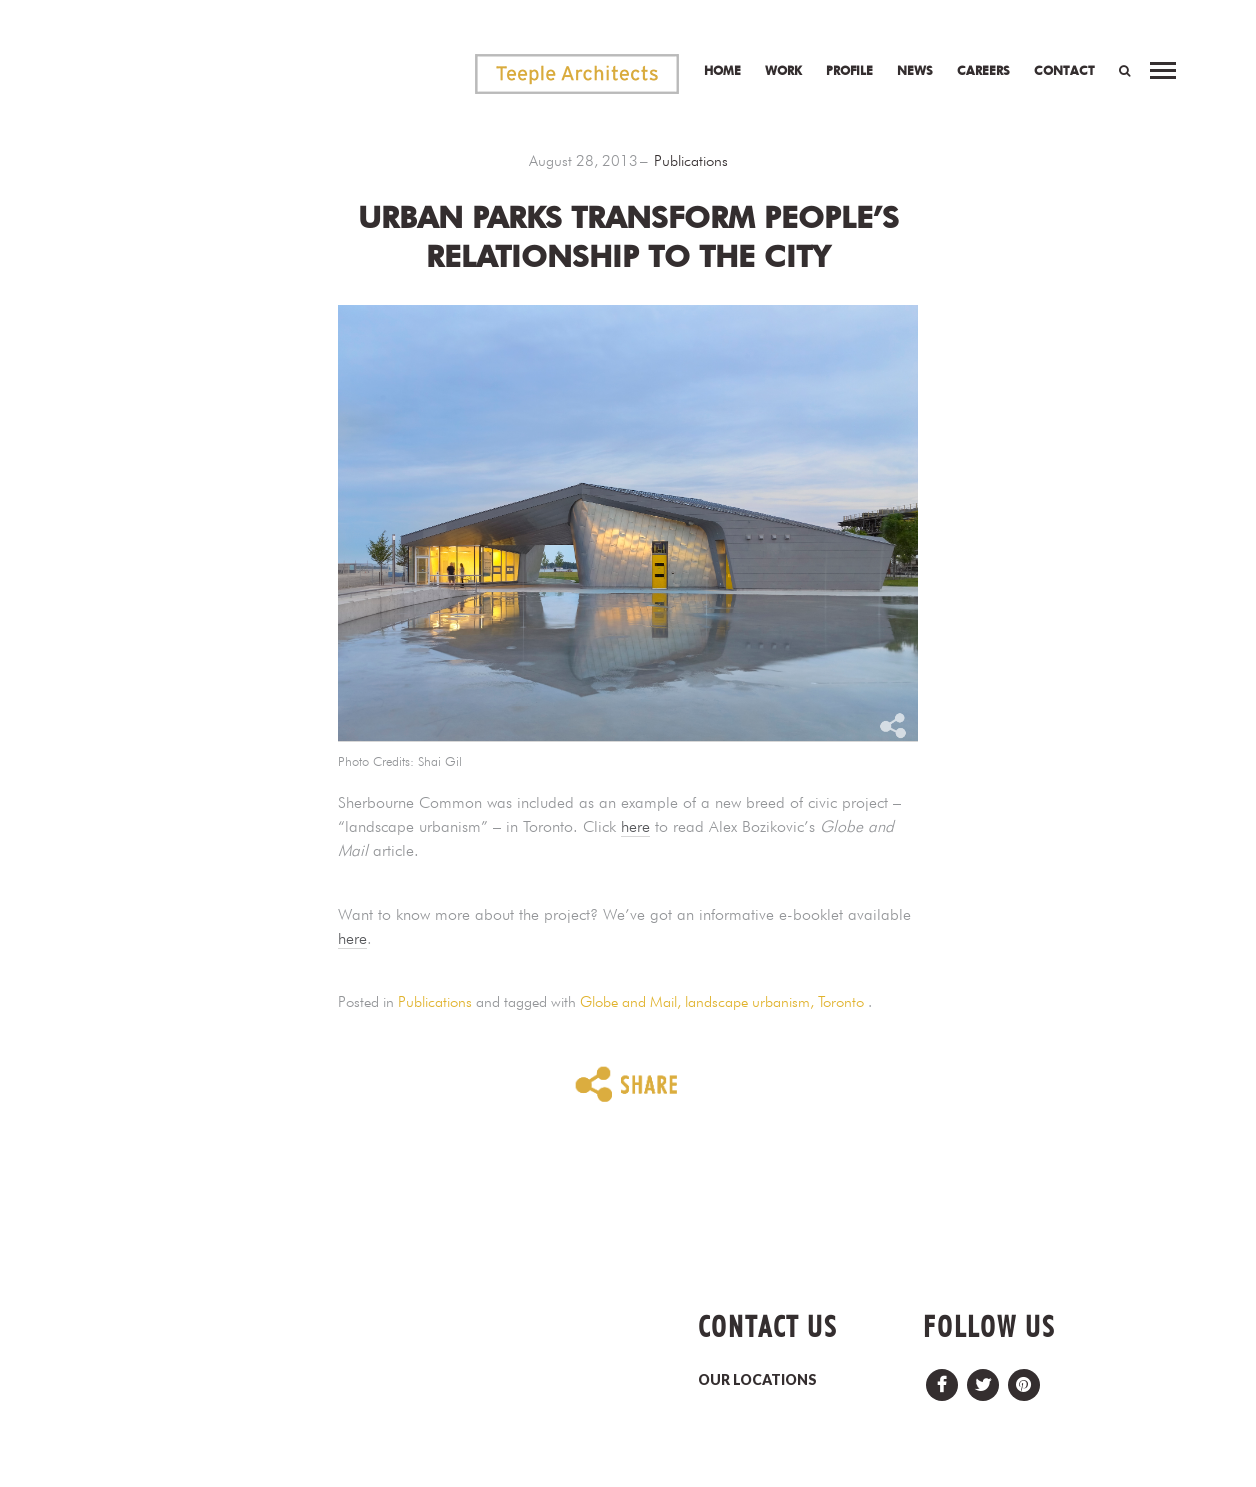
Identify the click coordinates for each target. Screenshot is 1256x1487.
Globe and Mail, (632, 1002)
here (635, 826)
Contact (1064, 70)
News (915, 70)
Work (783, 70)
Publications (691, 161)
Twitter (983, 1379)
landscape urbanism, (751, 1002)
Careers (983, 70)
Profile (849, 70)
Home (722, 70)
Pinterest (1024, 1379)
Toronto (841, 1002)
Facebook (942, 1379)
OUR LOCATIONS (757, 1379)
